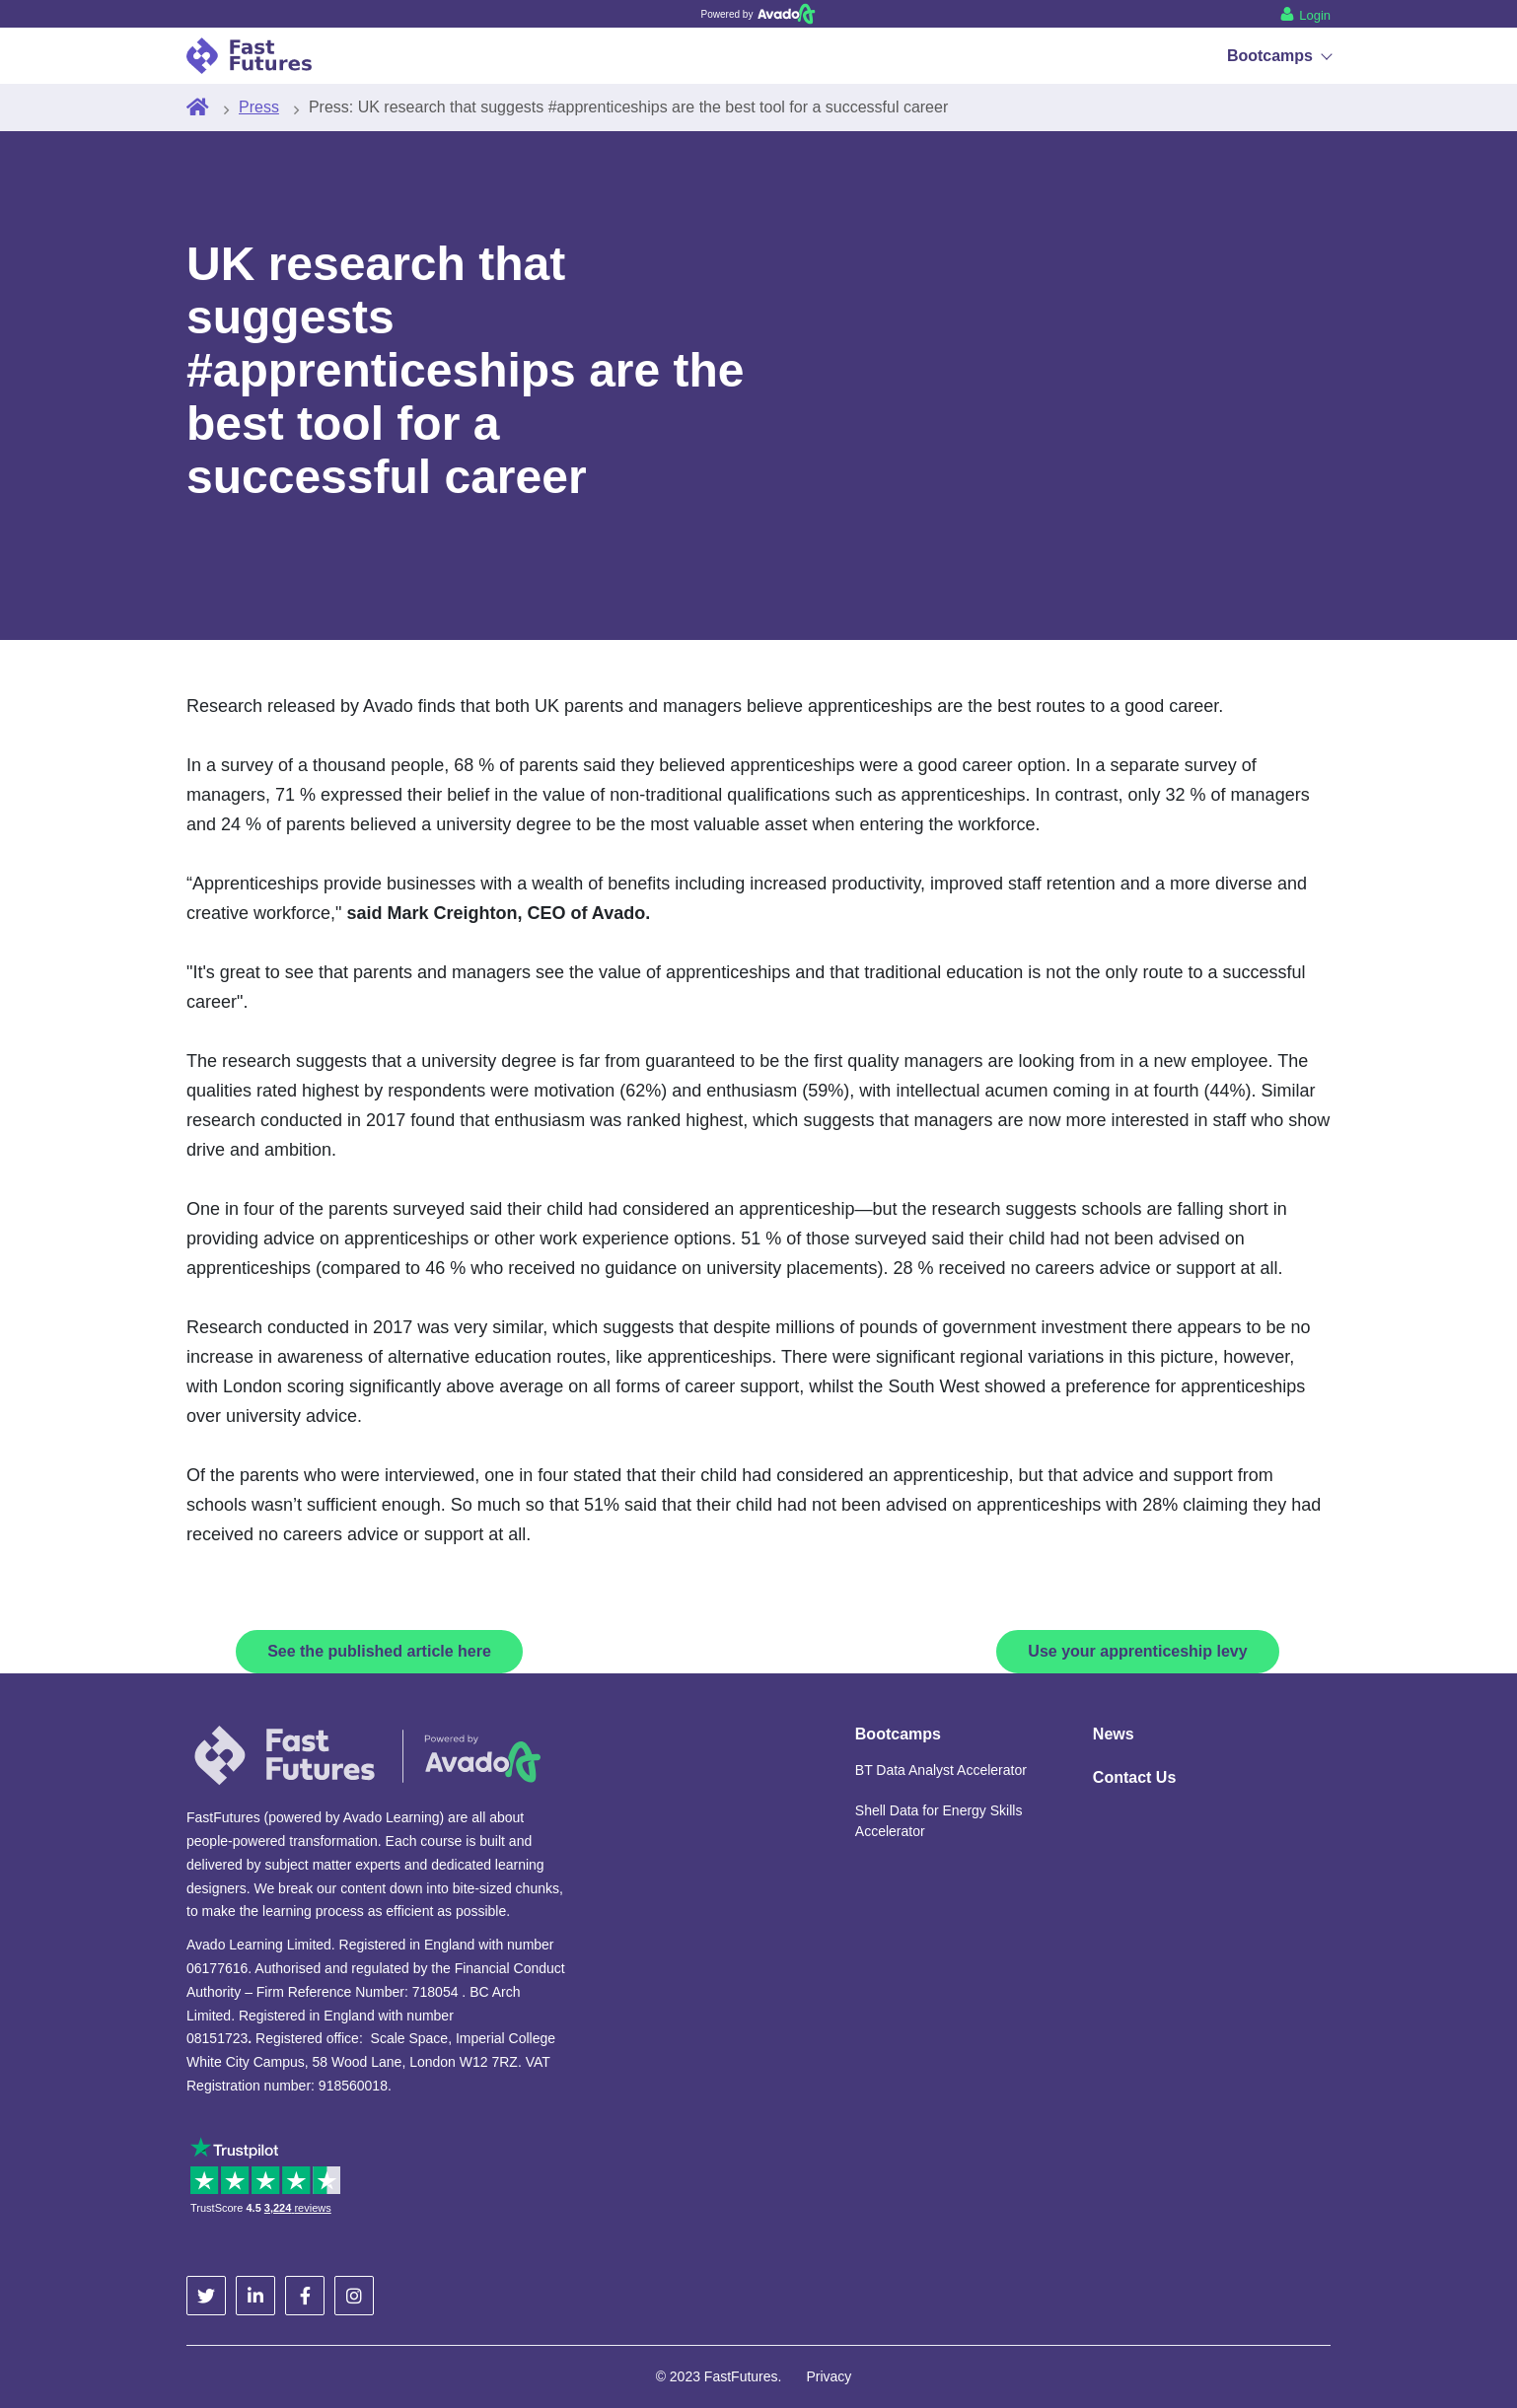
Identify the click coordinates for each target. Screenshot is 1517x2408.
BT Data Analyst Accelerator (941, 1770)
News (1113, 1734)
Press (259, 107)
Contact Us (1134, 1777)
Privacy (828, 2376)
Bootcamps (1279, 55)
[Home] (197, 107)
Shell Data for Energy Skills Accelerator (939, 1821)
